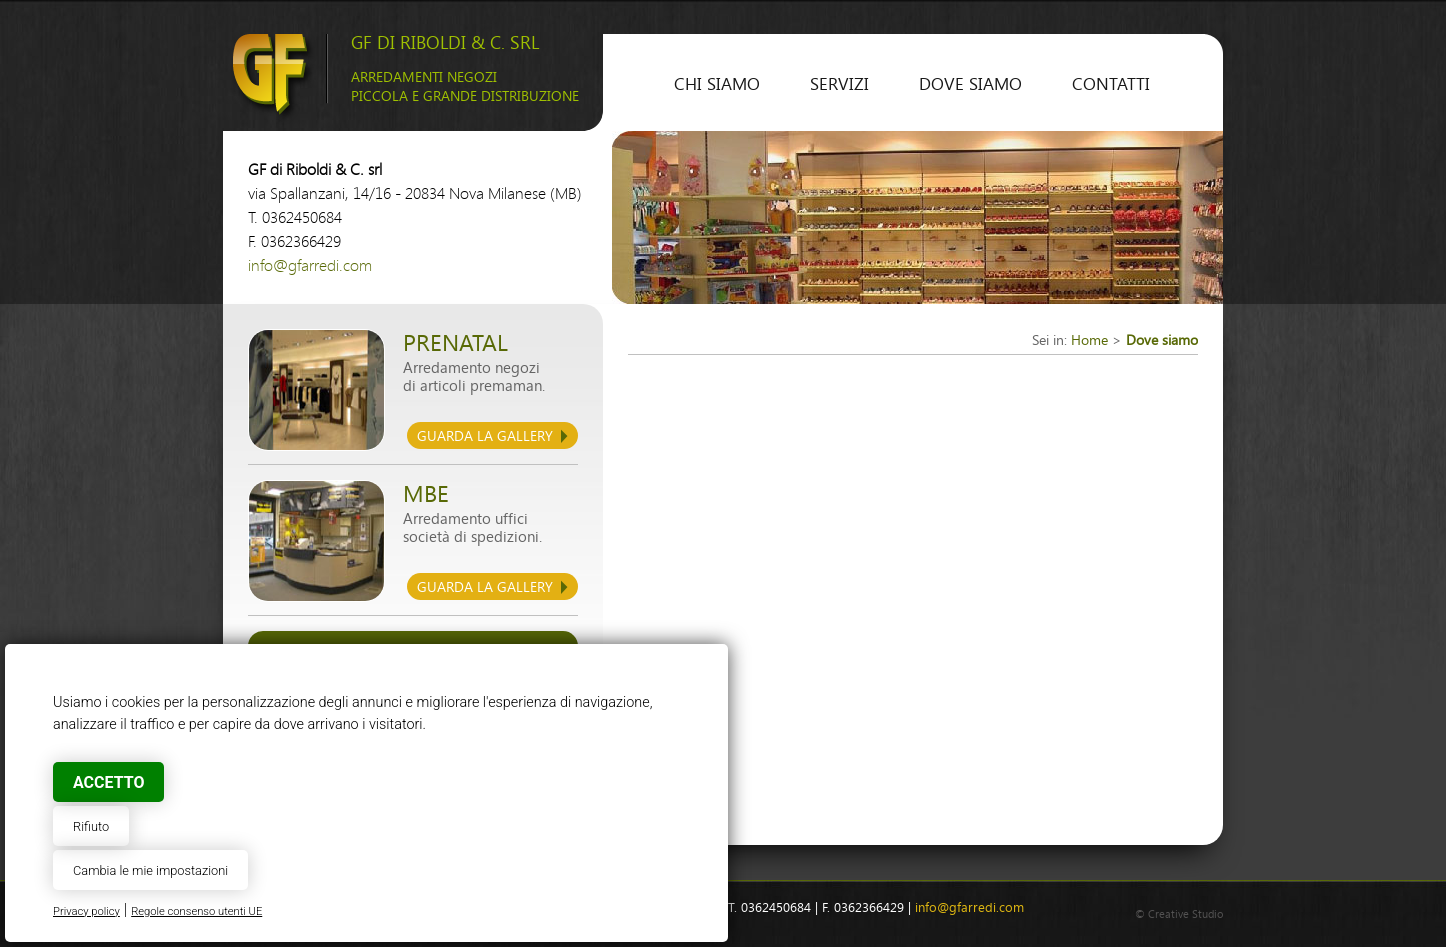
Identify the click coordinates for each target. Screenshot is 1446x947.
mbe (426, 494)
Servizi (839, 84)
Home (1089, 340)
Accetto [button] (108, 782)
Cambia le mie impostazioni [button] (150, 870)
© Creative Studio (1179, 914)
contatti (1111, 84)
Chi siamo (717, 84)
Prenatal (455, 343)
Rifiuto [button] (91, 826)
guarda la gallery (485, 436)
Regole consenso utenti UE (196, 911)
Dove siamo (970, 84)
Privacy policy (86, 911)
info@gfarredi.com (310, 265)
